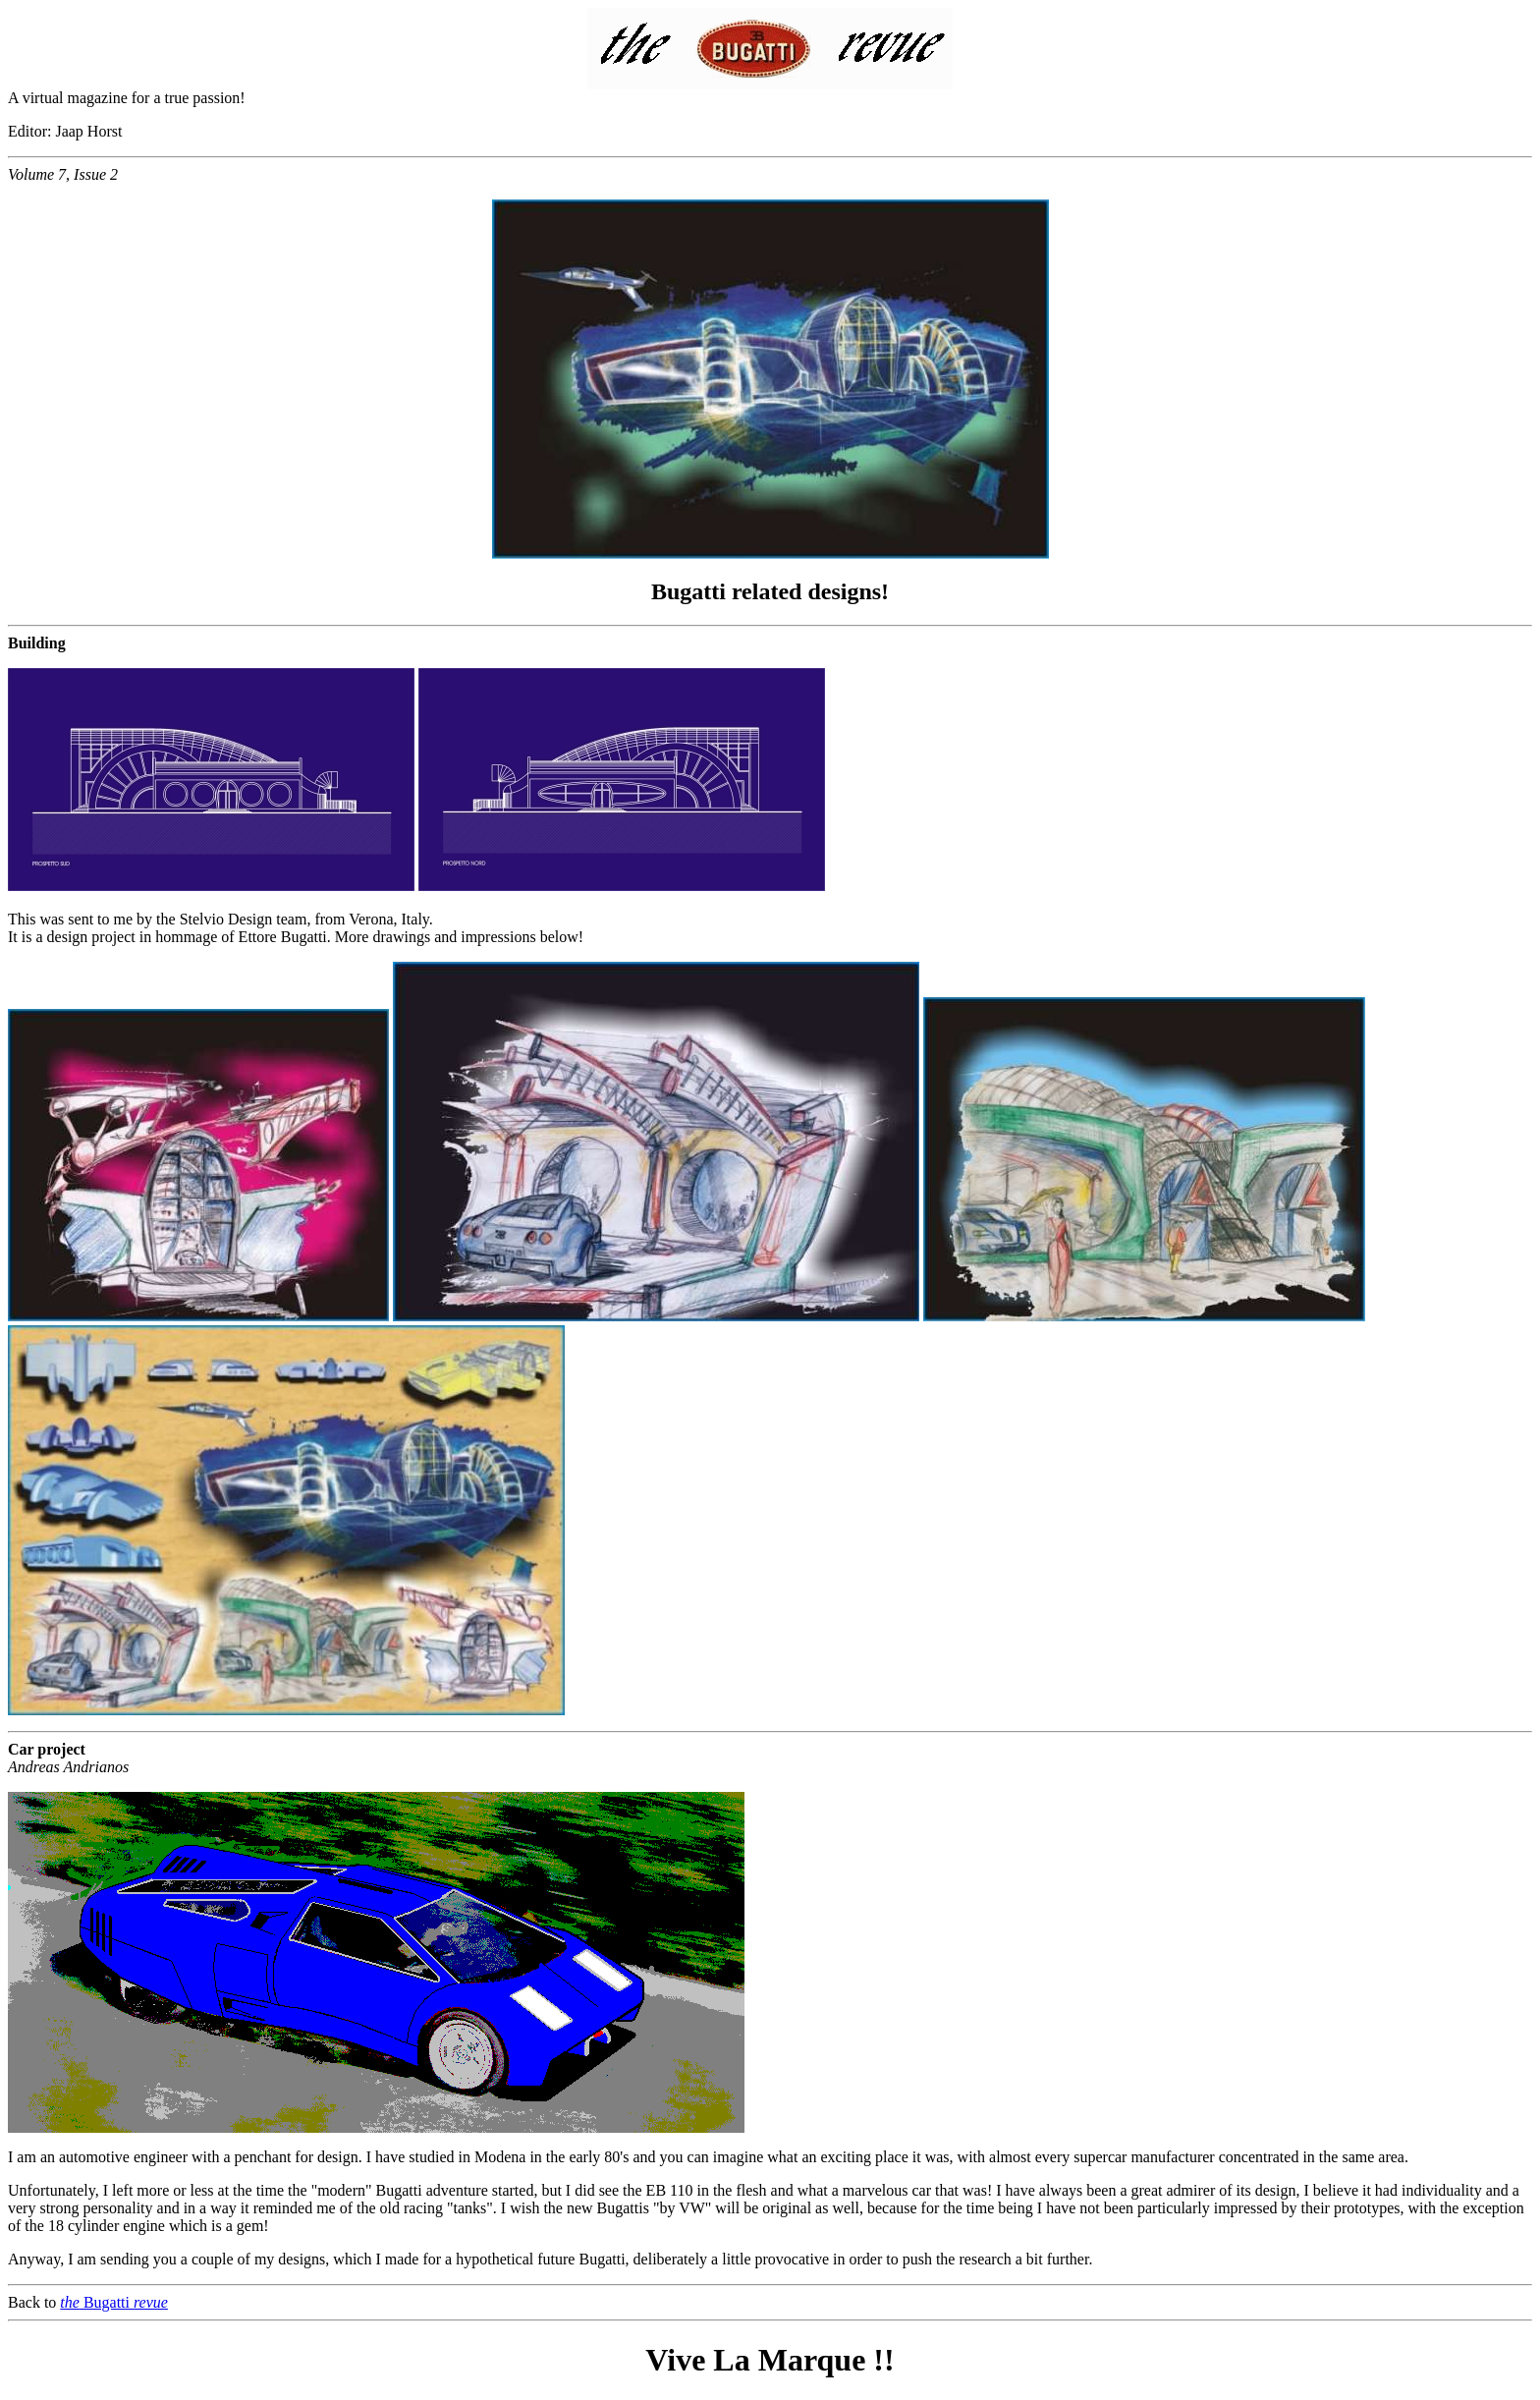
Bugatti (114, 2302)
